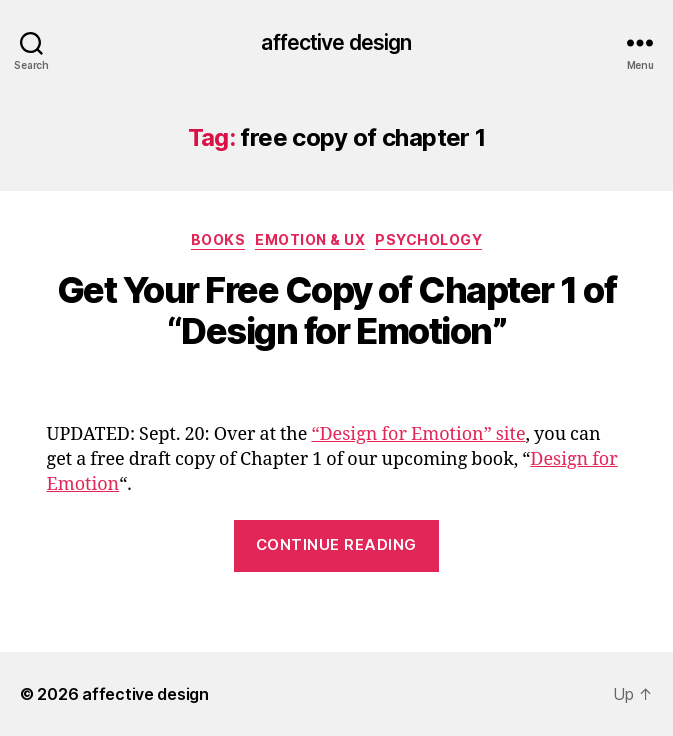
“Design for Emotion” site (418, 434)
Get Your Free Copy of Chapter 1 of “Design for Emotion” (336, 310)
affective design (336, 42)
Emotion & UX (310, 239)
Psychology (428, 239)
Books (218, 239)
